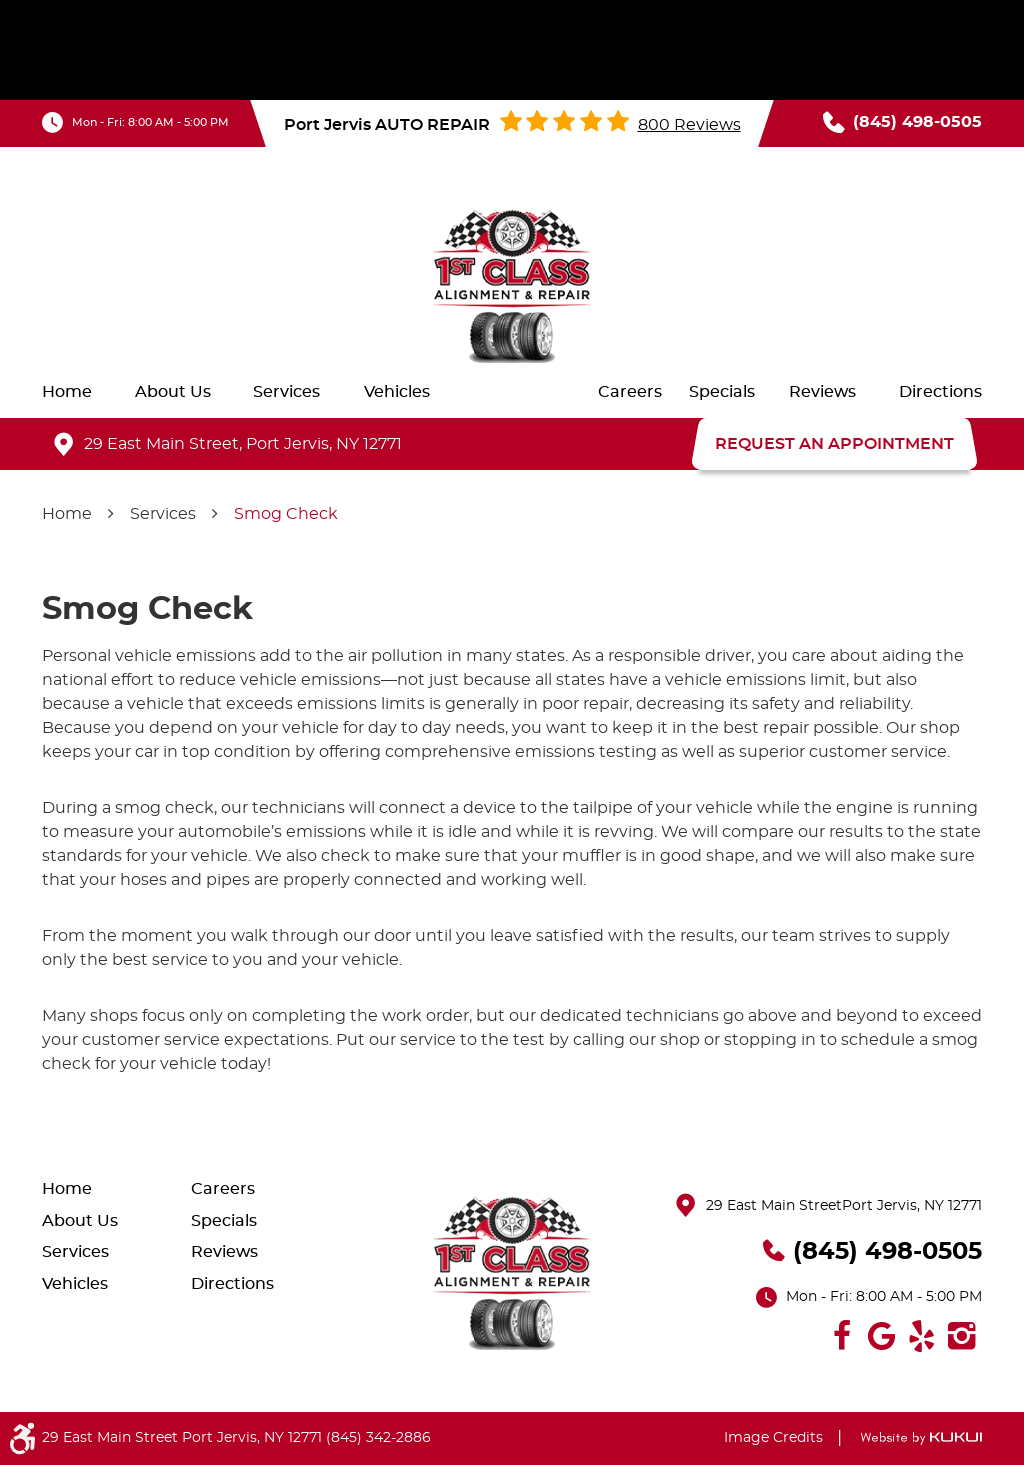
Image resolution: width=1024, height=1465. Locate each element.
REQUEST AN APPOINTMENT (834, 444)
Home (67, 392)
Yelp (922, 1336)
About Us (173, 392)
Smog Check (286, 514)
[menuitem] (67, 392)
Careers (630, 392)
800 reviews (689, 125)
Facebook (842, 1336)
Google (882, 1336)
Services (286, 392)
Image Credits (773, 1438)
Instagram (962, 1336)
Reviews (822, 392)
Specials (722, 392)
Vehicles (397, 392)
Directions (940, 392)
